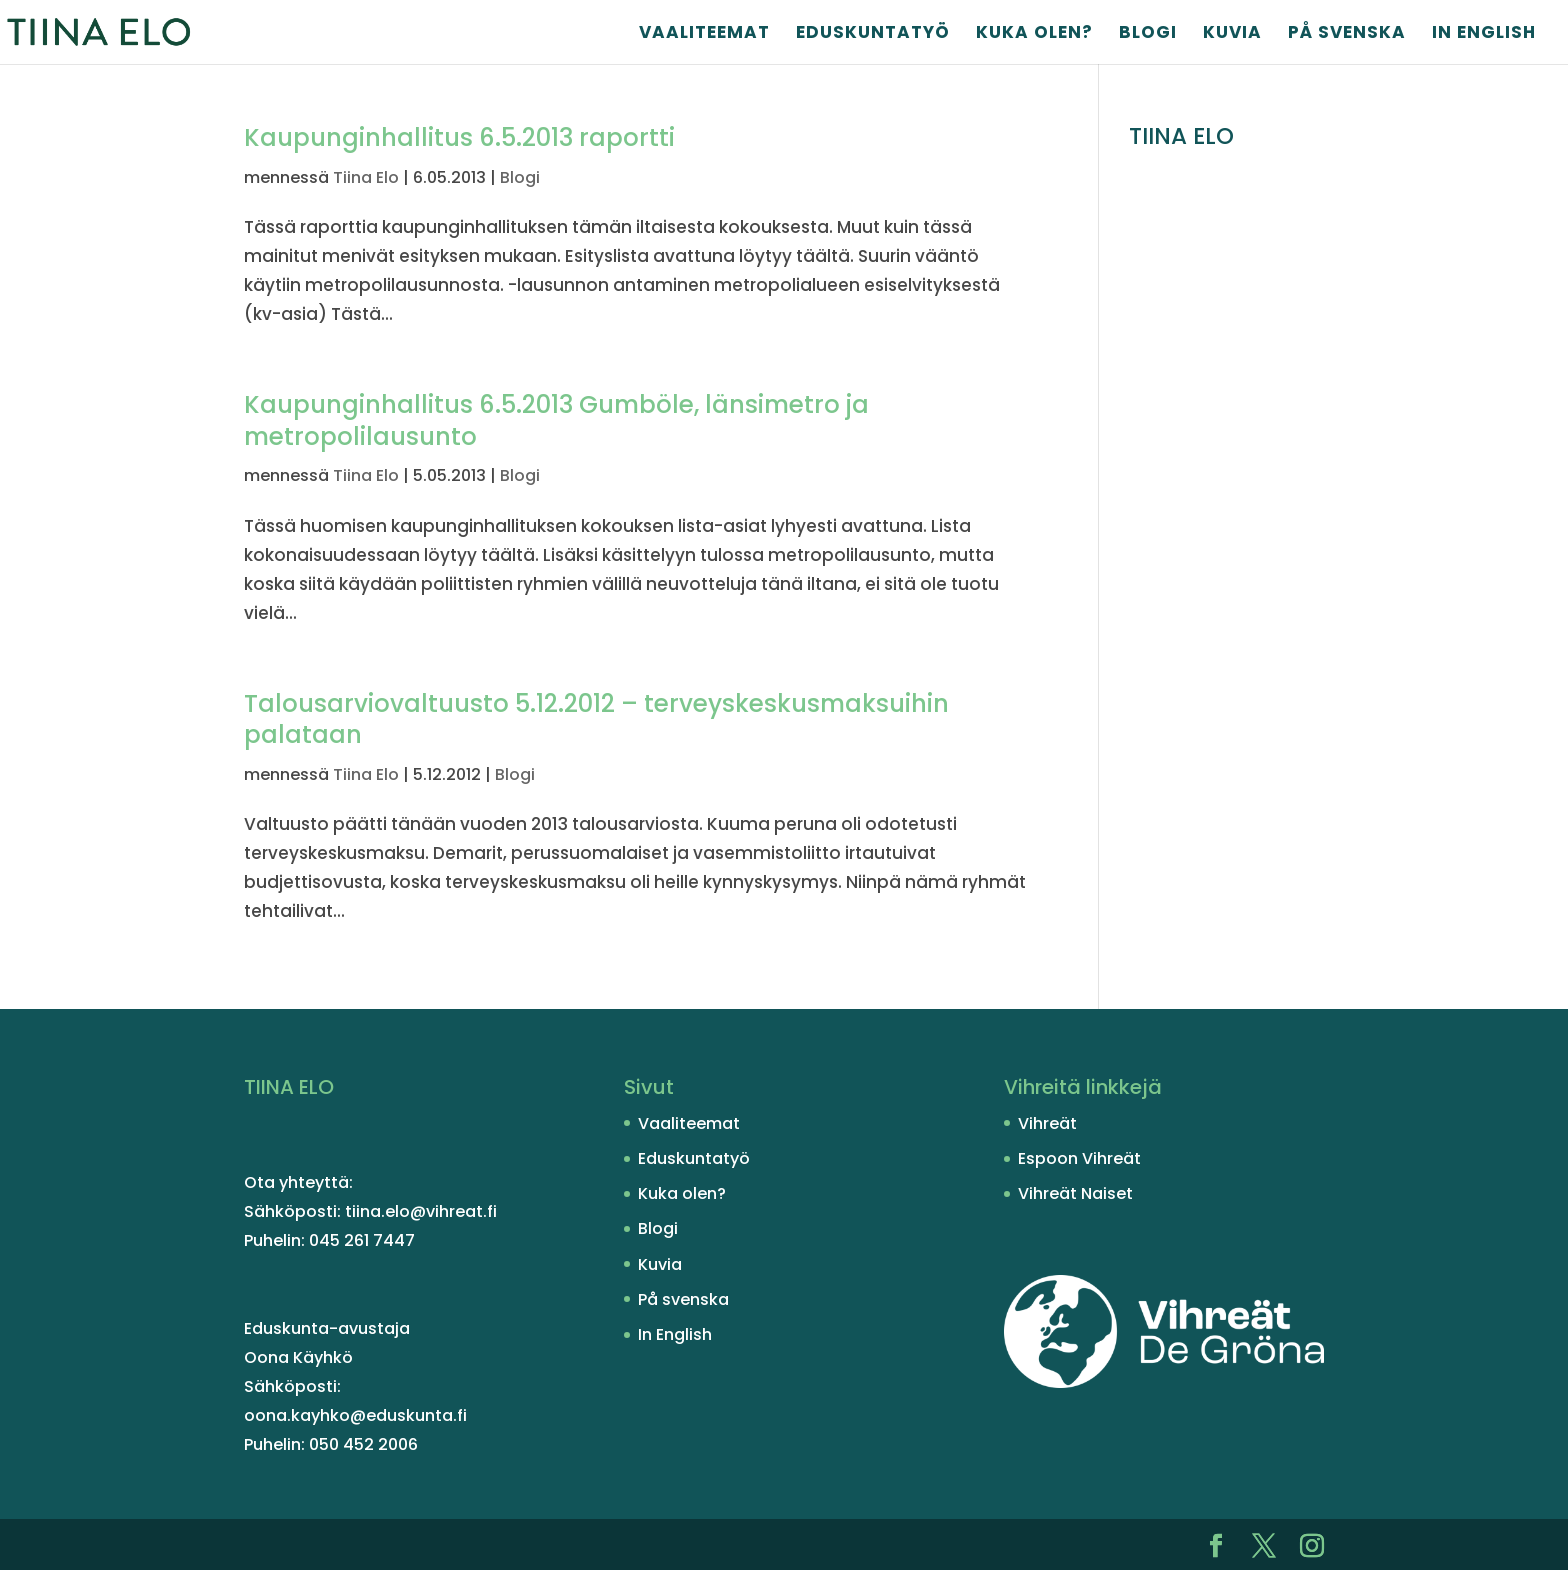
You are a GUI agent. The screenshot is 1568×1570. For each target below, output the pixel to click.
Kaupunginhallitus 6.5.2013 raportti (459, 137)
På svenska (1347, 34)
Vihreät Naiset (1075, 1193)
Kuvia (1232, 34)
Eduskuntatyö (873, 34)
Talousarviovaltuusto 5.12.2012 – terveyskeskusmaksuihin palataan (596, 719)
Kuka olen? (1034, 34)
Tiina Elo (366, 177)
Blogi (1148, 34)
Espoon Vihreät (1079, 1158)
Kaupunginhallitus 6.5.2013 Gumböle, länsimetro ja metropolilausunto (556, 420)
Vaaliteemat (704, 34)
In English (1484, 34)
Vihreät (1047, 1123)
